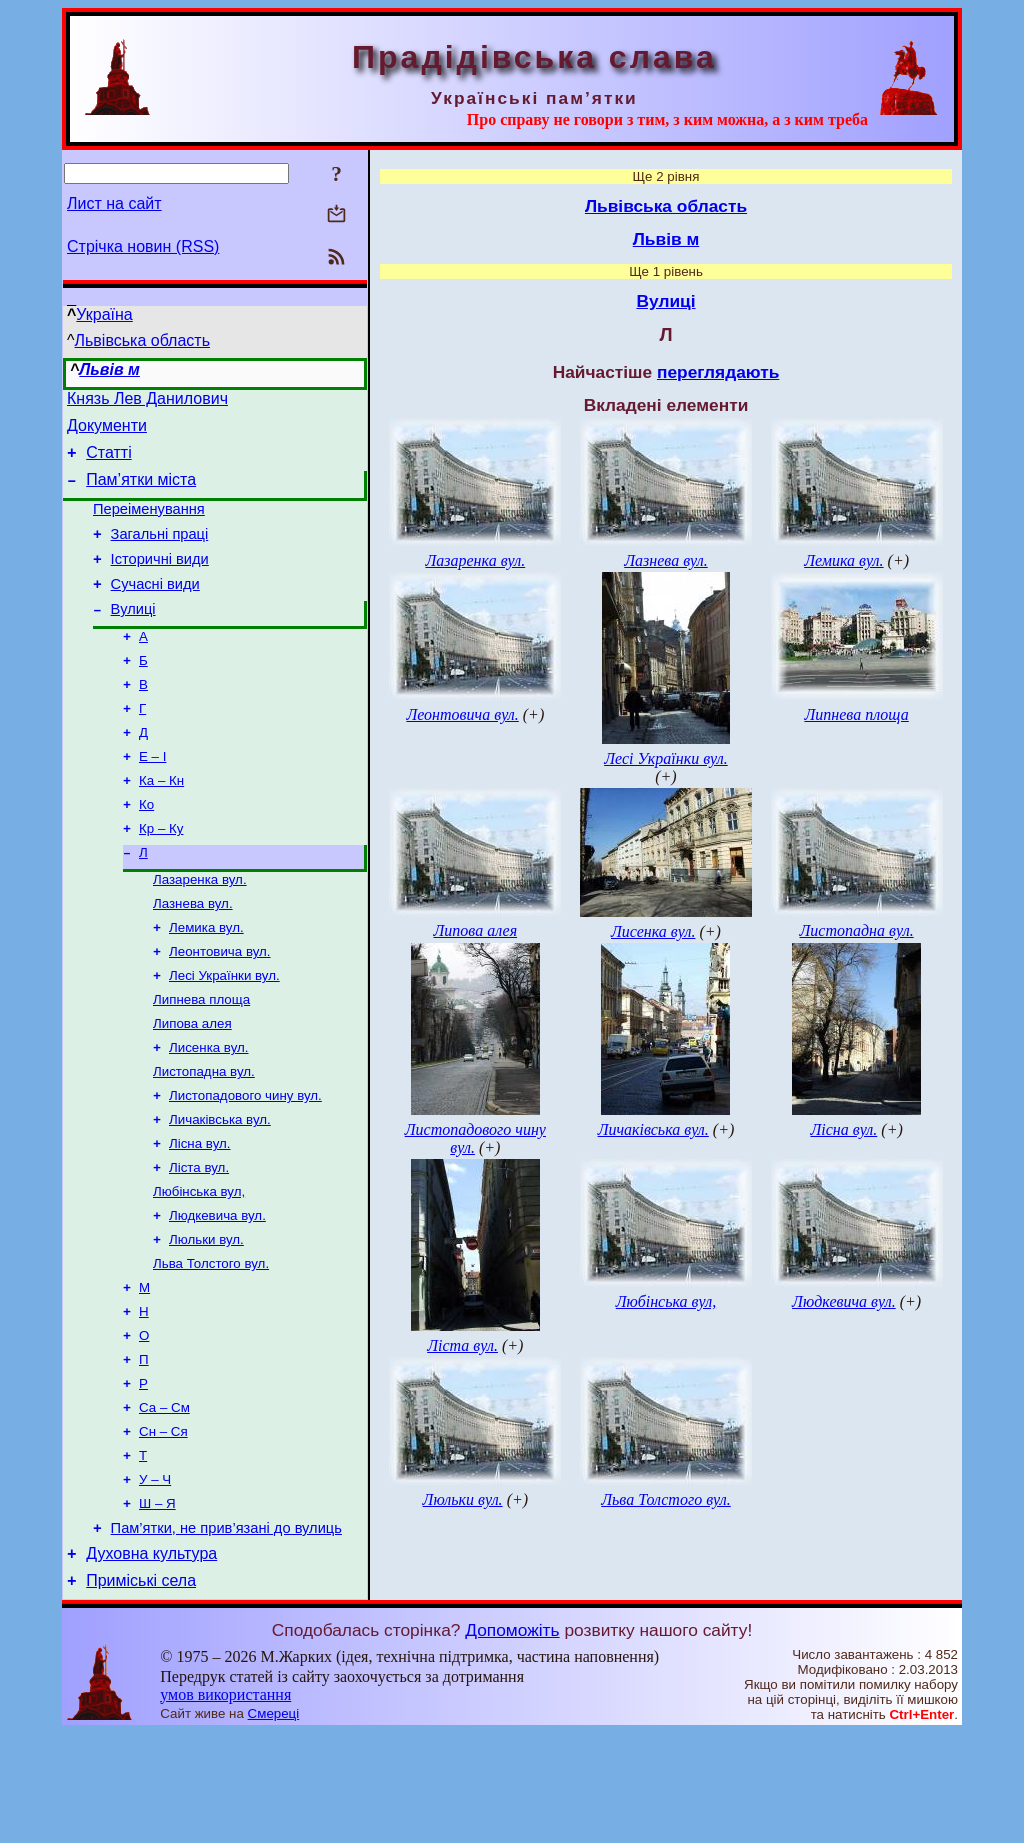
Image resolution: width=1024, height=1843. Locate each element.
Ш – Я (157, 1604)
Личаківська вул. (220, 1188)
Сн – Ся (163, 1526)
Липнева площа (201, 1058)
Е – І (152, 795)
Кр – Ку (161, 873)
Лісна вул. (200, 1214)
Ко (146, 847)
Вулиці (133, 636)
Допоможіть (512, 1740)
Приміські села (141, 1690)
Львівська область (142, 340)
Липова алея (192, 1084)
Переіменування (149, 524)
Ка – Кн (161, 821)
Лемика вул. (206, 980)
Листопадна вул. (204, 1136)
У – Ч (155, 1578)
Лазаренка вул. (200, 928)
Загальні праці (160, 552)
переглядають (718, 372)
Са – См (164, 1500)
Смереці (274, 1823)
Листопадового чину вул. (245, 1162)
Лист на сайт (114, 203)
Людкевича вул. (217, 1292)
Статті (108, 461)
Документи (107, 431)
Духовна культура (151, 1660)
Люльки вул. (206, 1318)
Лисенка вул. (209, 1110)
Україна (104, 314)
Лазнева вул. (193, 954)
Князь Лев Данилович (147, 401)
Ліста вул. (199, 1240)
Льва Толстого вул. (211, 1344)
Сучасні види (155, 608)
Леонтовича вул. (220, 1006)
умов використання (225, 1804)
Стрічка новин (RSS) (143, 246)
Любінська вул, (199, 1266)
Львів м (109, 369)
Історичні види (160, 580)
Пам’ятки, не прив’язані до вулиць (226, 1632)
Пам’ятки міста (141, 491)
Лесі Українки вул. (224, 1032)
